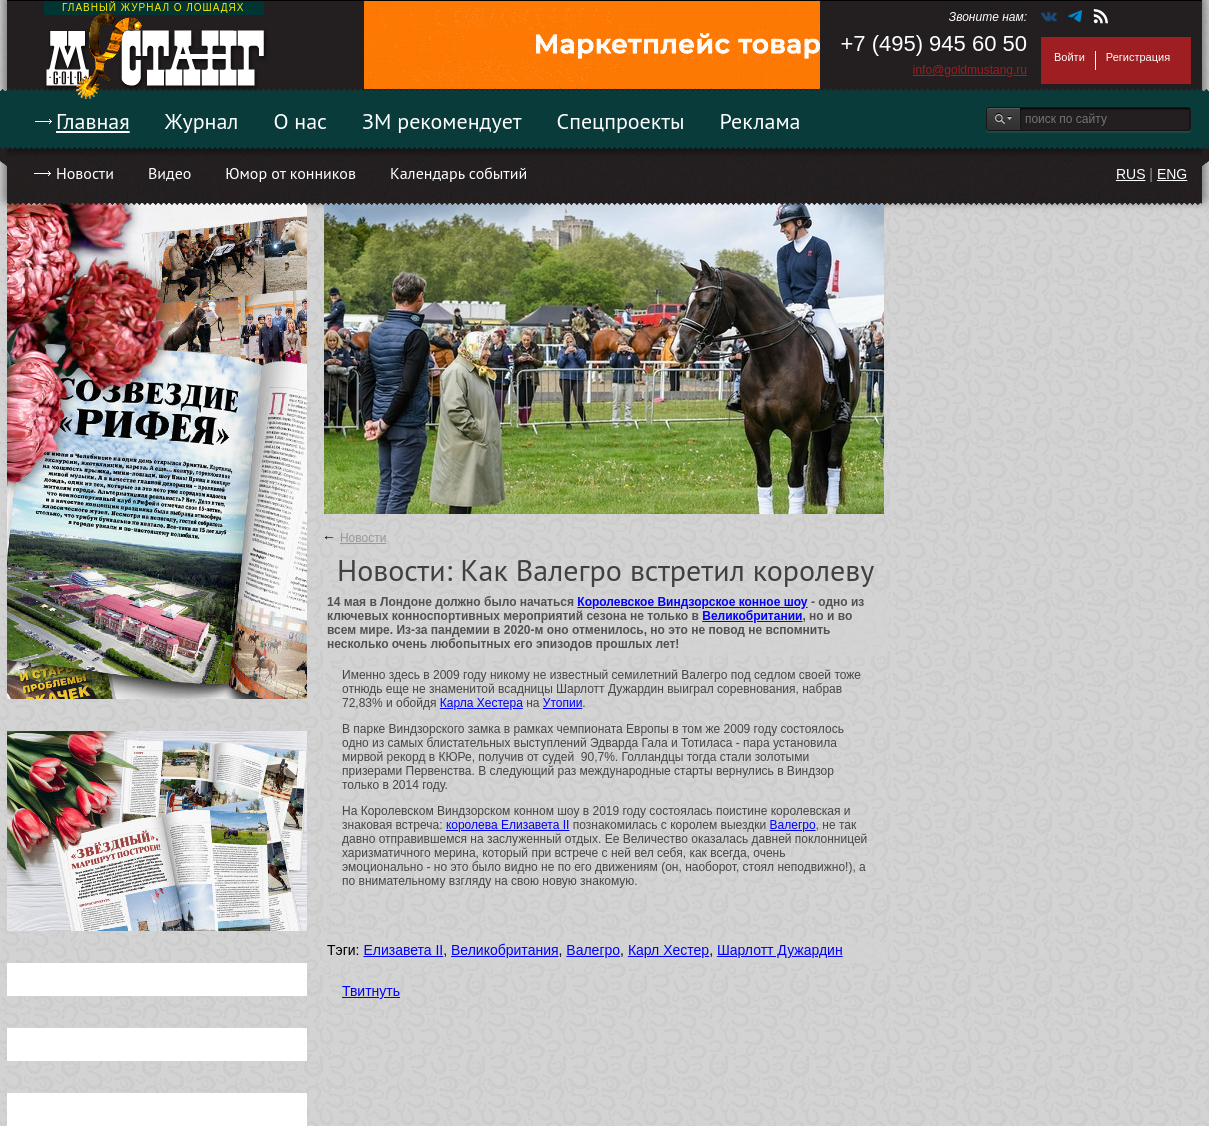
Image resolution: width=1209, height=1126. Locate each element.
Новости (85, 173)
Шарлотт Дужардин (780, 950)
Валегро (793, 825)
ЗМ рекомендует (442, 121)
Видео (169, 173)
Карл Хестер (668, 950)
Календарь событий (458, 173)
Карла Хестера (481, 703)
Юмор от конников (290, 173)
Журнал (202, 121)
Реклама (760, 121)
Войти (1069, 57)
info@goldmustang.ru (970, 70)
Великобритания (505, 950)
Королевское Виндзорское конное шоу (692, 602)
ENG (1172, 174)
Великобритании (752, 616)
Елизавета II (403, 950)
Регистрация (1138, 57)
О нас (300, 121)
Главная (93, 121)
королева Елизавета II (508, 825)
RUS (1131, 174)
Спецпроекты (621, 121)
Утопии (563, 703)
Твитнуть (371, 991)
